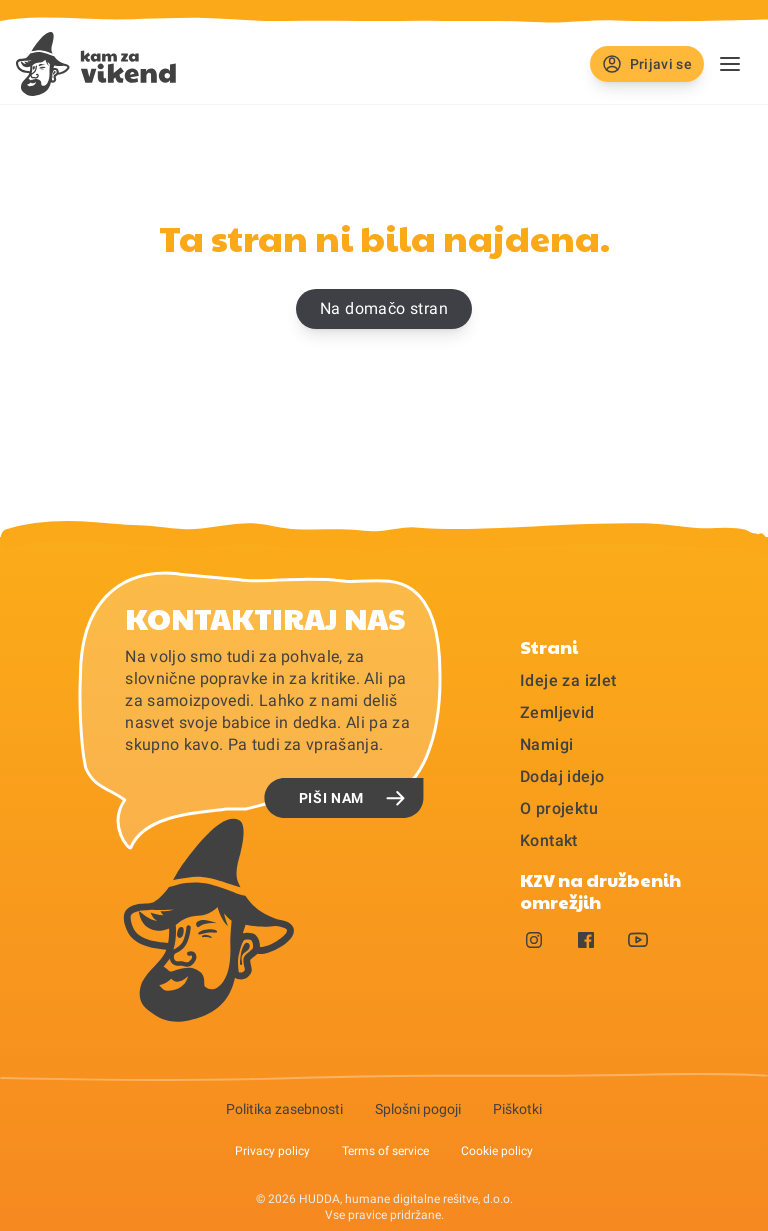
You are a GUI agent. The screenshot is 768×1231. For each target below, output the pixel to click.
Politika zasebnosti (284, 1109)
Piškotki (517, 1109)
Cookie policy (497, 1151)
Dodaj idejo (562, 776)
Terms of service (385, 1151)
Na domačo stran (384, 308)
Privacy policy (272, 1151)
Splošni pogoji (418, 1109)
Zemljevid (557, 712)
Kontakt (549, 840)
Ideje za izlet (568, 680)
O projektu (559, 808)
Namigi (546, 744)
